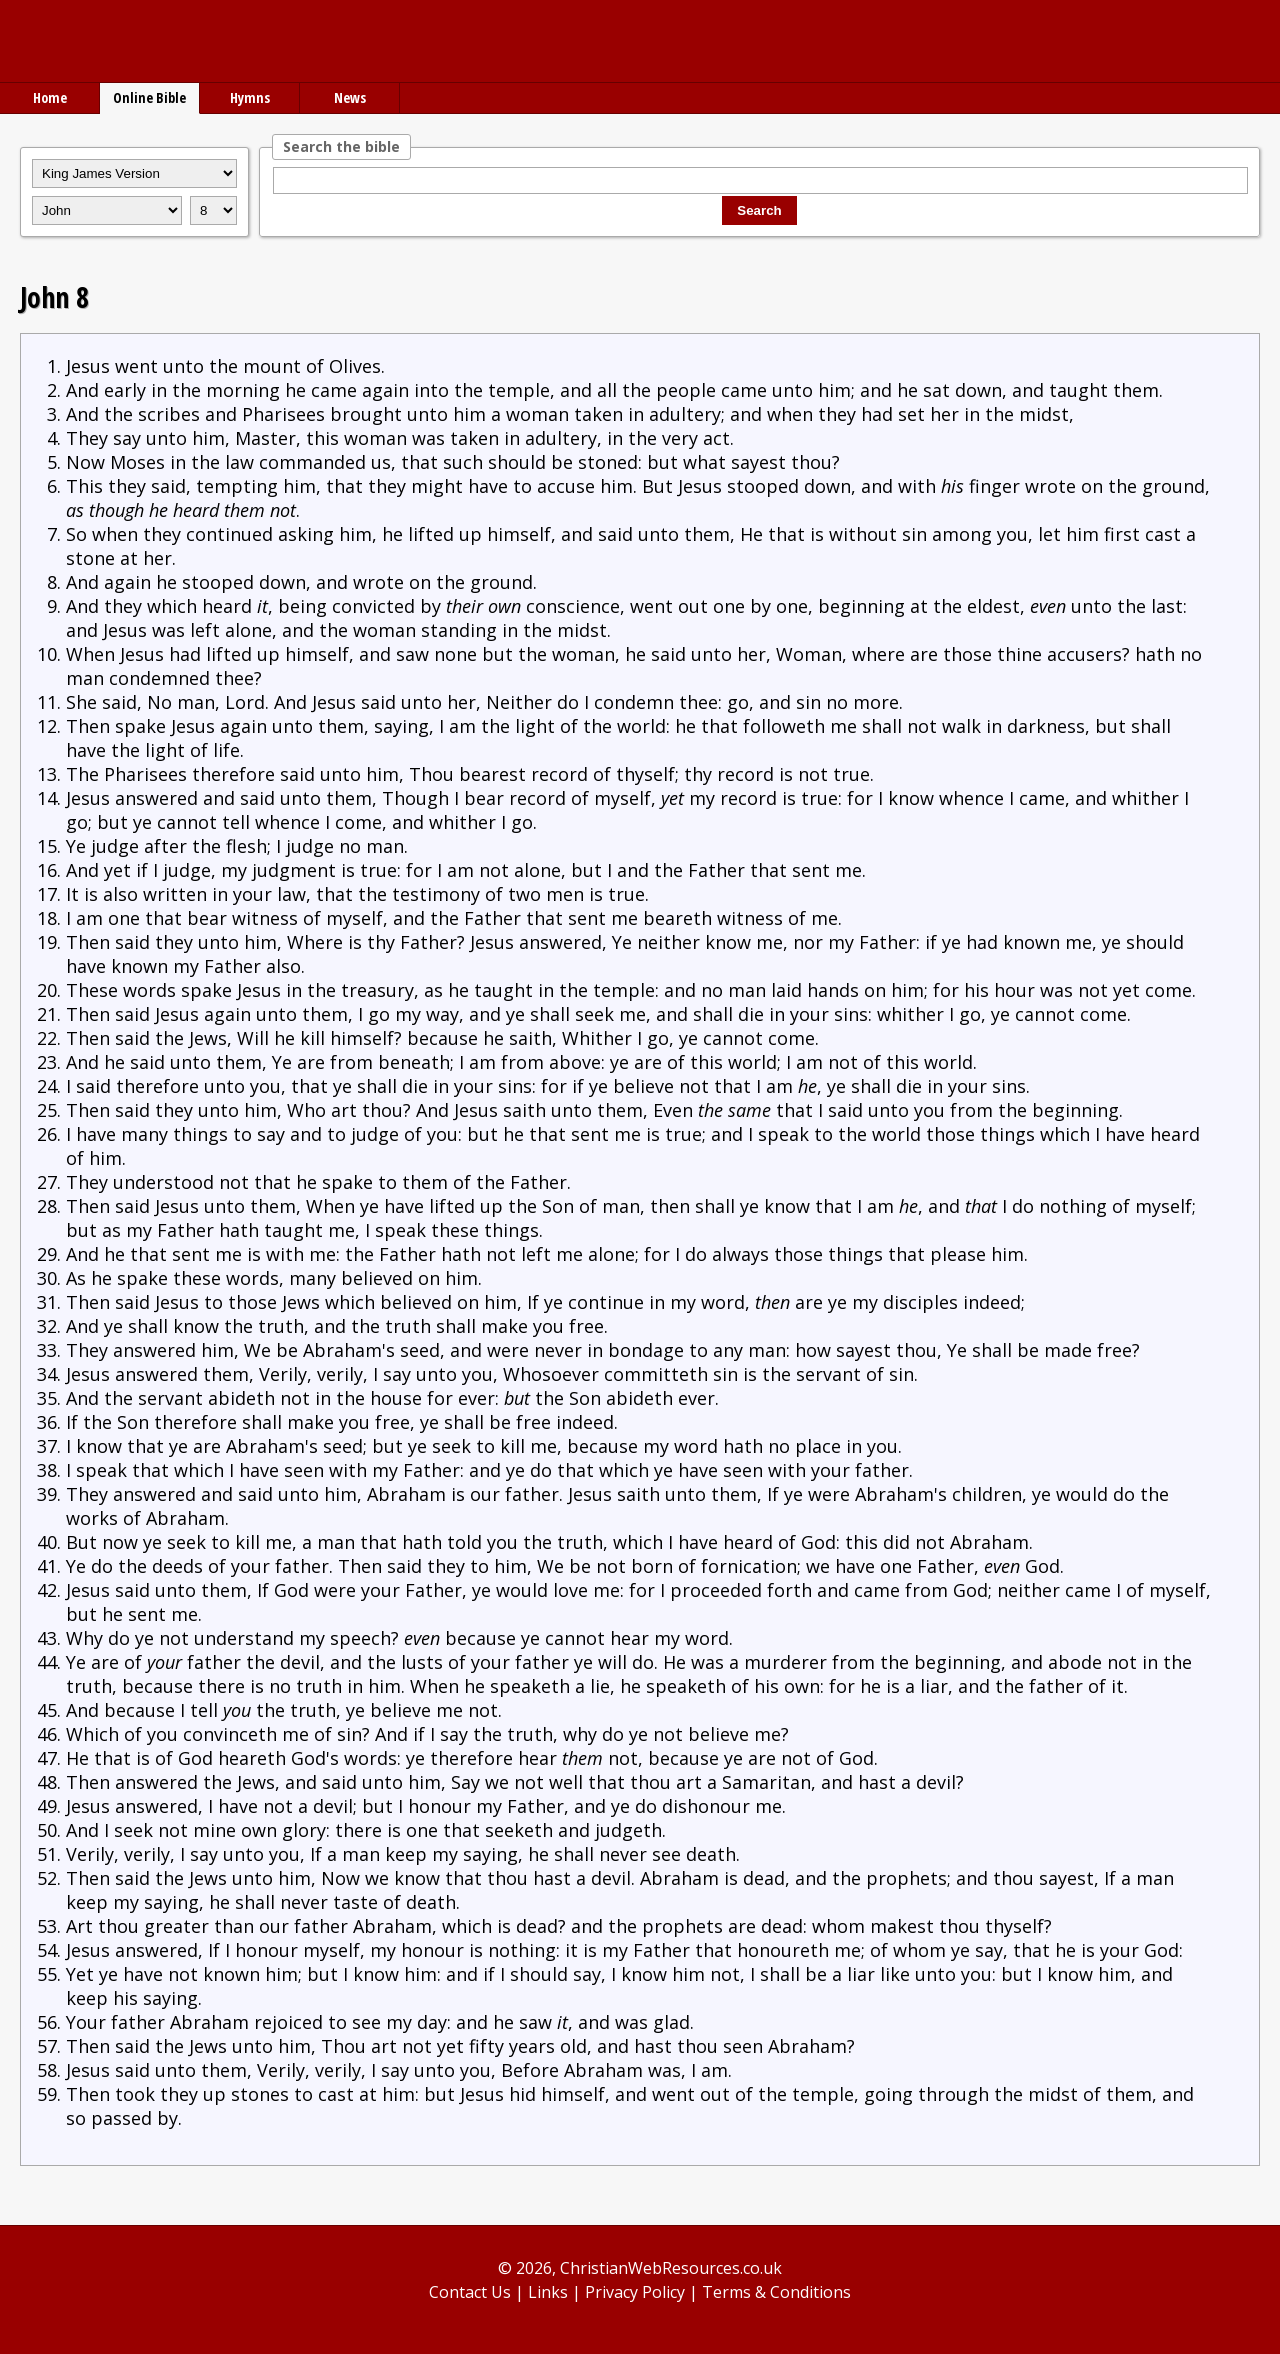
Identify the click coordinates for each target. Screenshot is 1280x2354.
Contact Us (470, 2292)
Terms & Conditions (776, 2292)
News (350, 97)
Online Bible (149, 97)
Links (548, 2292)
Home (50, 97)
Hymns (250, 97)
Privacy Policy (635, 2292)
